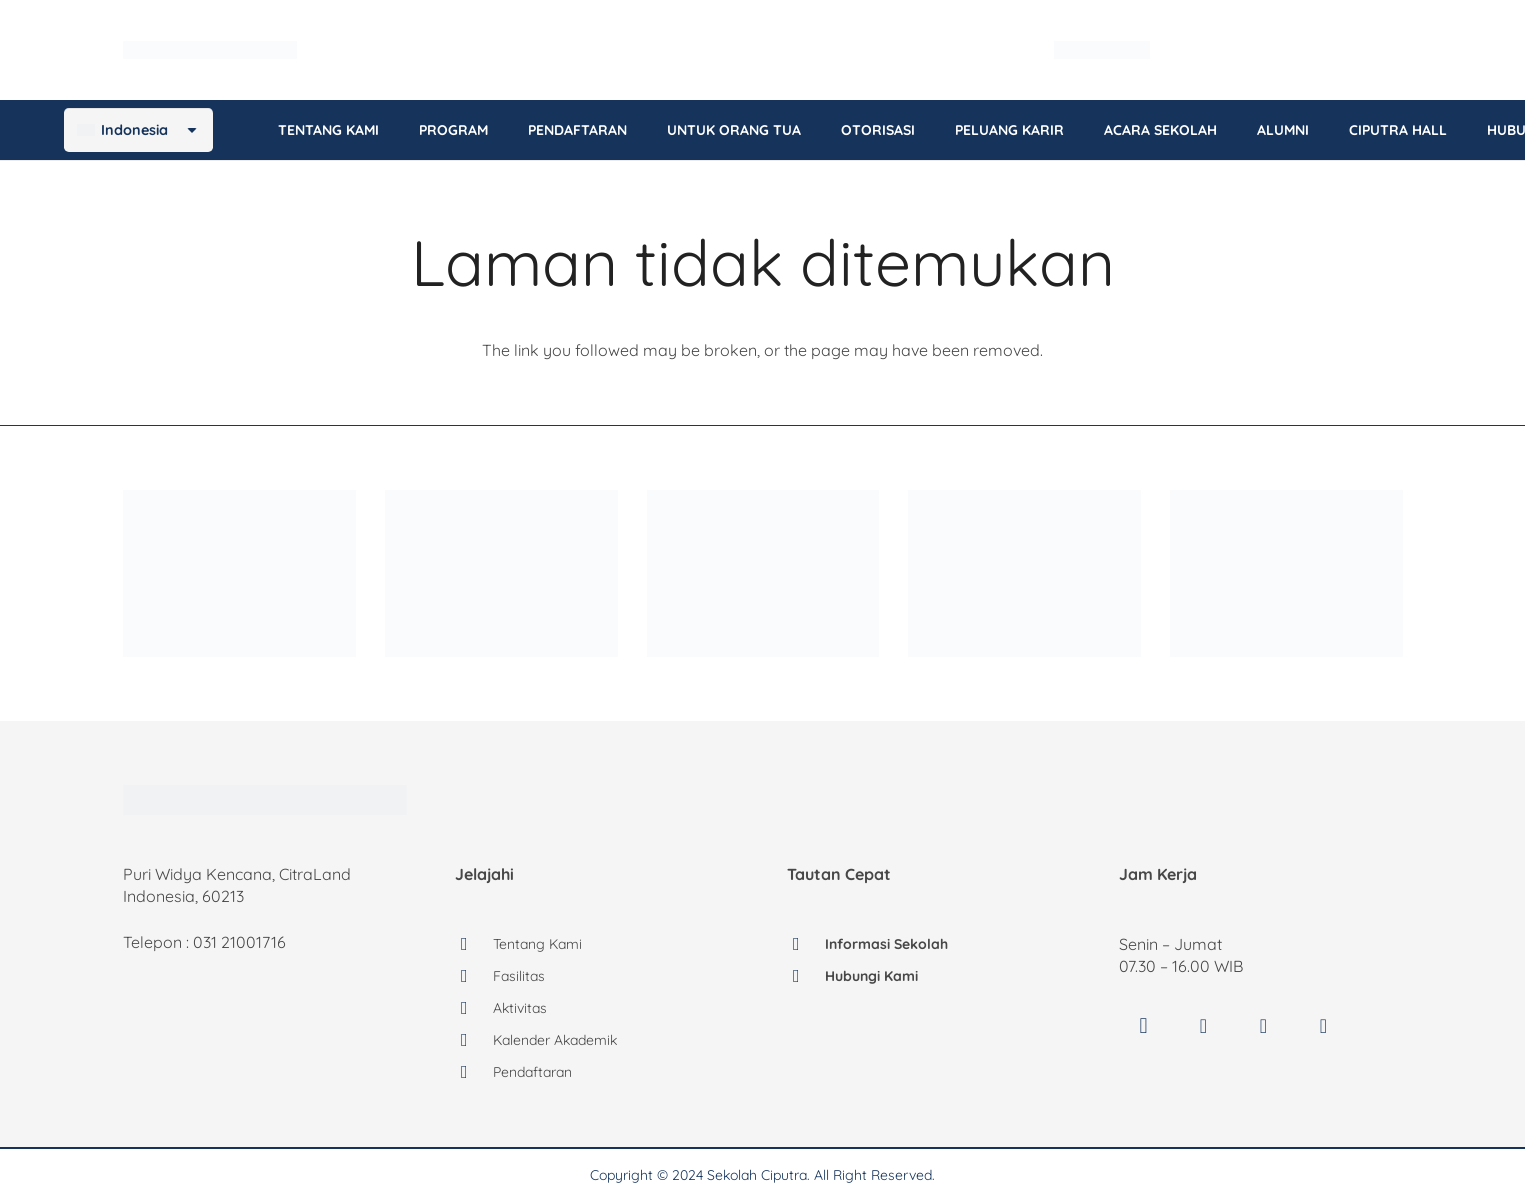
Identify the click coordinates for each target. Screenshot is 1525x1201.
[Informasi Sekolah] (806, 944)
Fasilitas (518, 976)
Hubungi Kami (872, 976)
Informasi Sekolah (885, 944)
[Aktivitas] (474, 1008)
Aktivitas (519, 1008)
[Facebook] (1204, 1026)
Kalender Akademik (553, 1040)
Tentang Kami (536, 944)
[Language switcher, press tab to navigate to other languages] (1327, 50)
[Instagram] (1144, 1026)
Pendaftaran (531, 1072)
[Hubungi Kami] (806, 976)
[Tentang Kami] (474, 944)
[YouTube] (1264, 1026)
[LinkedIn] (1324, 1026)
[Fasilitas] (474, 976)
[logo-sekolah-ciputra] (264, 50)
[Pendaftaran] (474, 1072)
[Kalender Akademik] (474, 1040)
